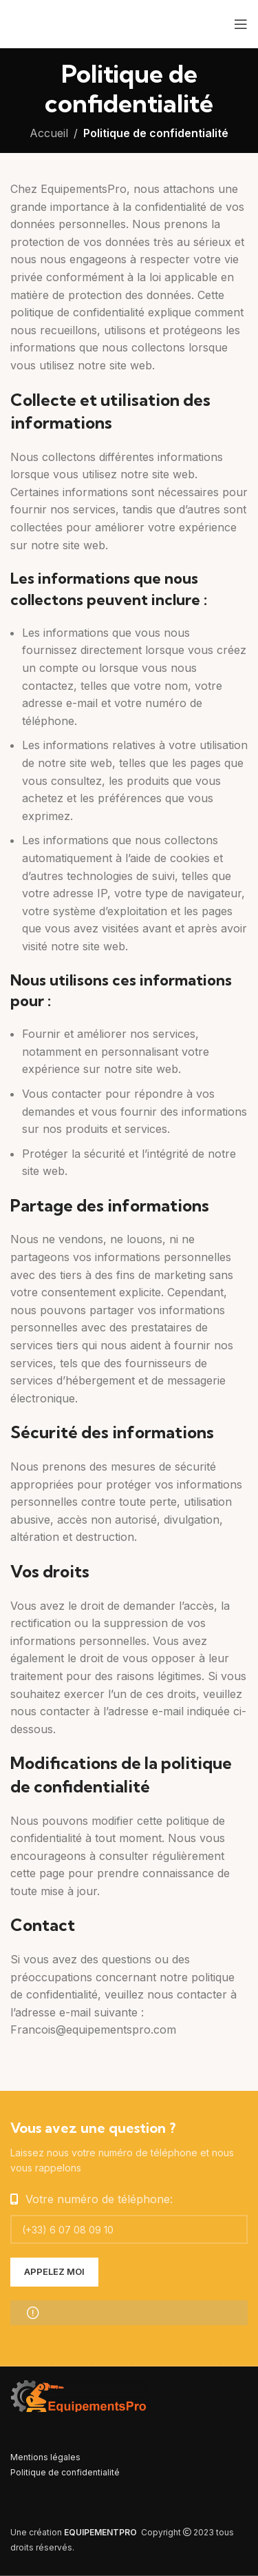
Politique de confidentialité (65, 2472)
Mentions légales (45, 2457)
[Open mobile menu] (241, 24)
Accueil (49, 133)
